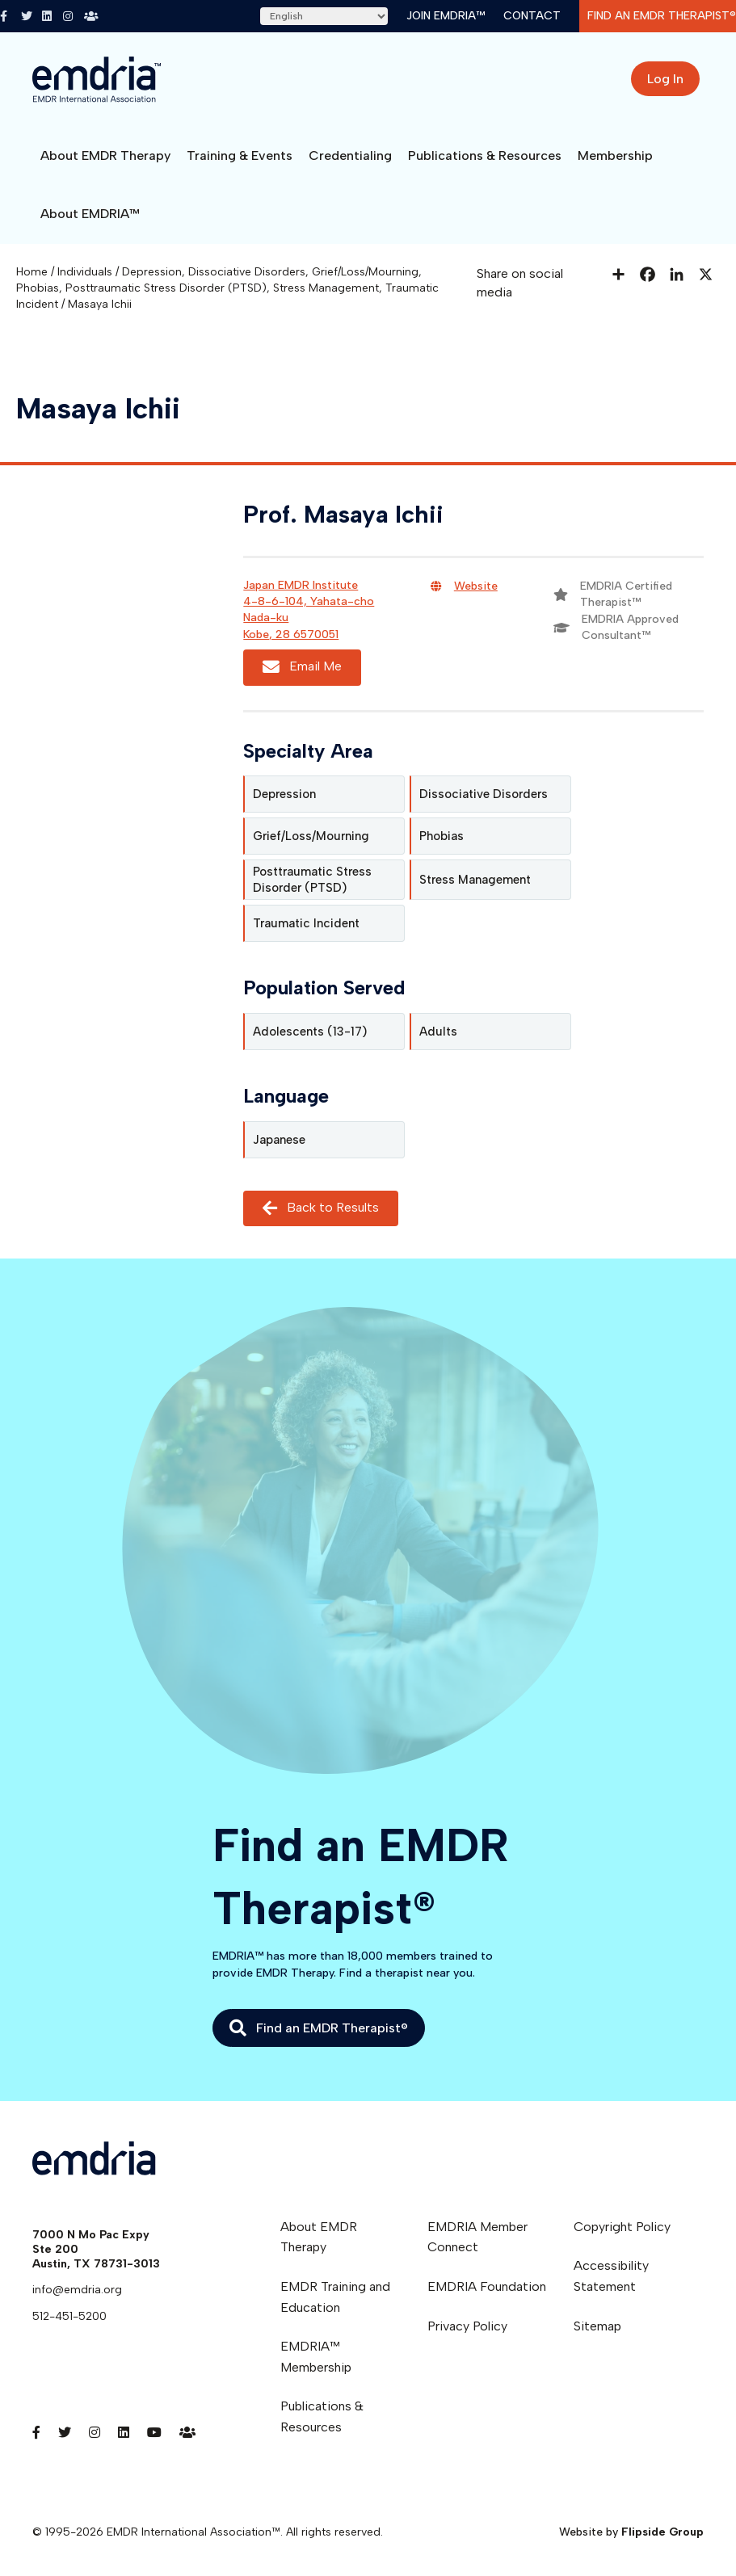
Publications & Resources (484, 155)
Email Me (302, 666)
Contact (532, 16)
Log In (665, 78)
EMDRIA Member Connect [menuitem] (477, 2237)
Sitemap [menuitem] (597, 2326)
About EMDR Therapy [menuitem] (318, 2237)
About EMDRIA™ (90, 213)
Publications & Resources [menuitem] (322, 2416)
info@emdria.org (77, 2290)
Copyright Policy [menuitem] (622, 2226)
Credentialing (350, 155)
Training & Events (239, 155)
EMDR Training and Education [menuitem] (335, 2297)
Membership (615, 155)
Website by (631, 2532)
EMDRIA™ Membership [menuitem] (315, 2357)
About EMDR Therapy (105, 155)
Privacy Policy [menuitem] (467, 2326)
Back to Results (321, 1208)
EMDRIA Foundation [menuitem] (486, 2286)
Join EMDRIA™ (445, 16)
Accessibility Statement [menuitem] (611, 2276)
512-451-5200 (69, 2316)
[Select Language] (324, 16)
